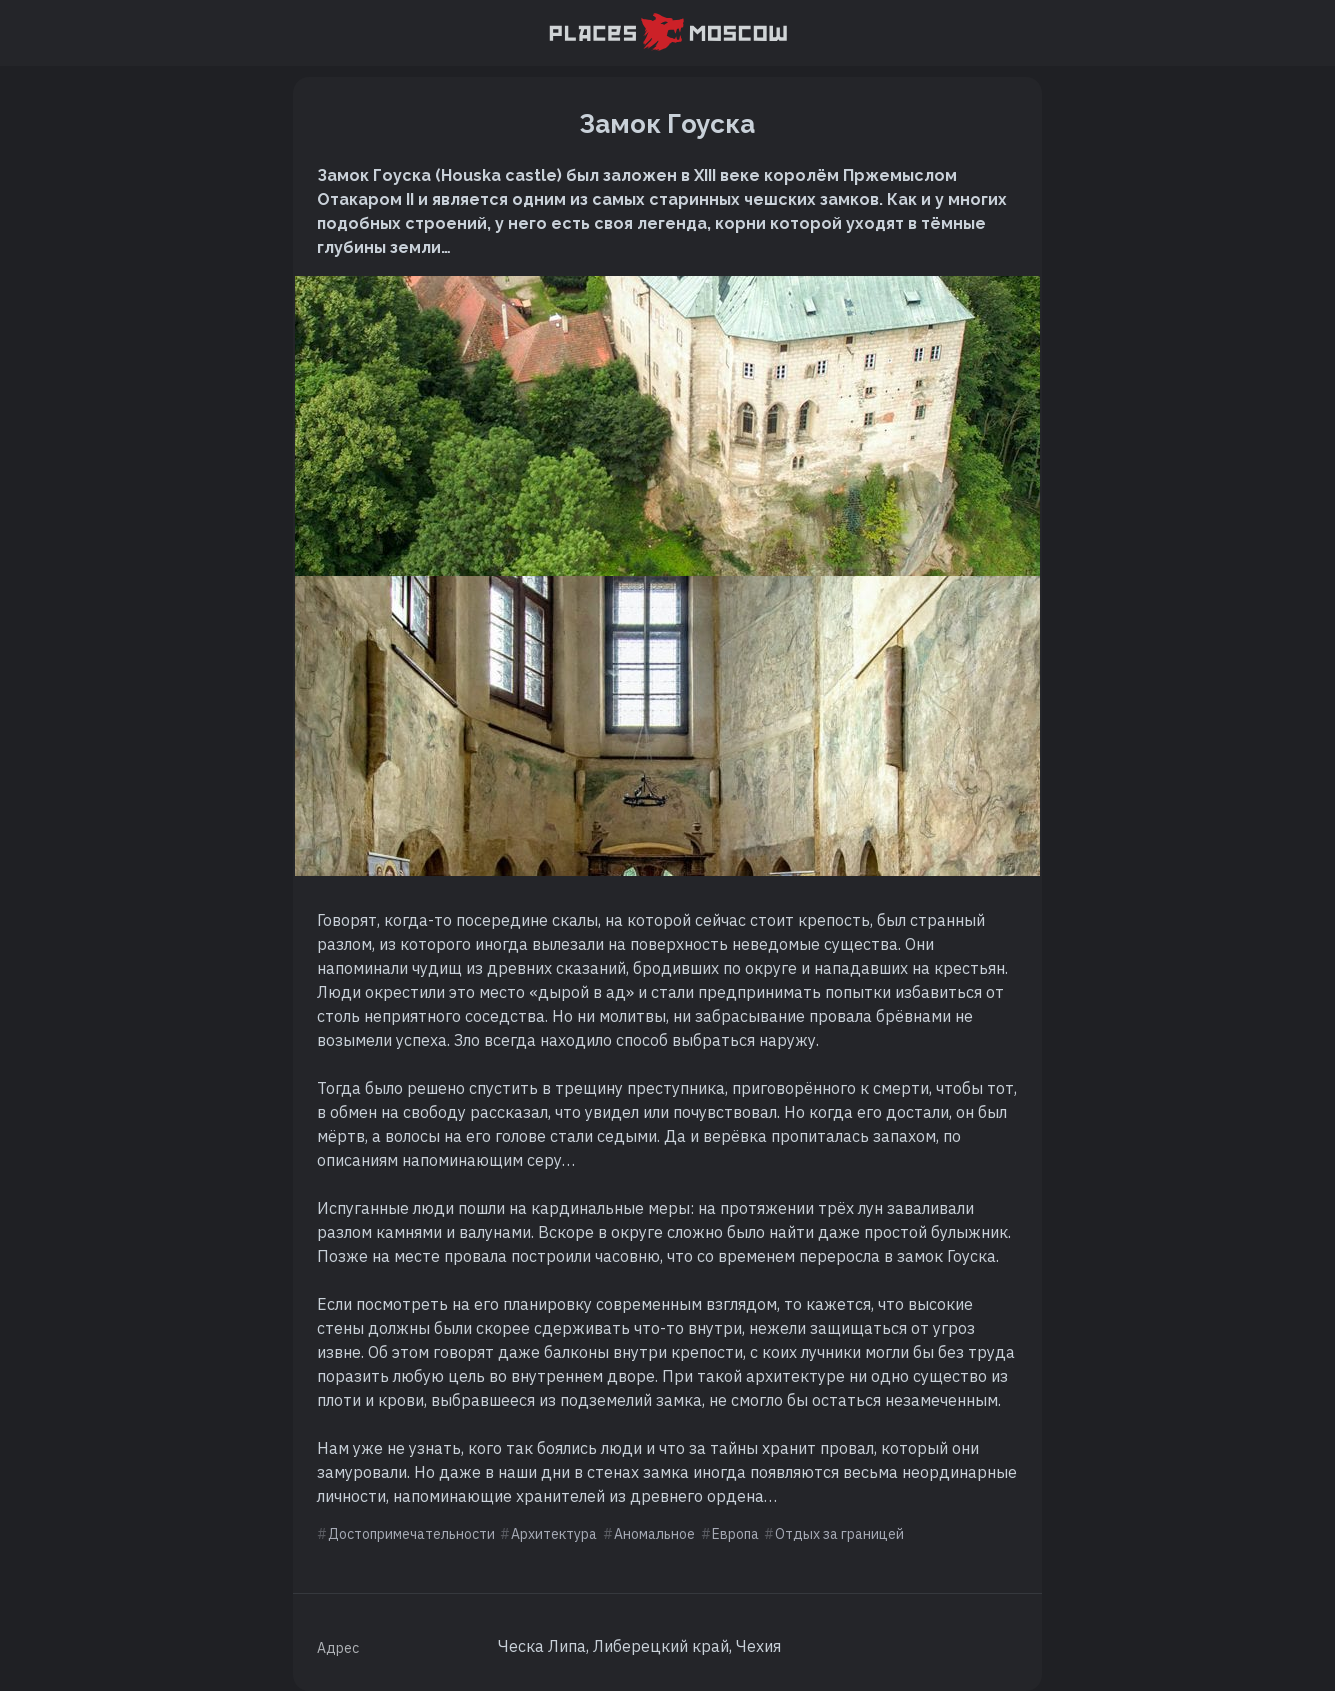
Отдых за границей (839, 1534)
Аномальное (654, 1534)
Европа (735, 1534)
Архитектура (554, 1534)
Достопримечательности (411, 1534)
